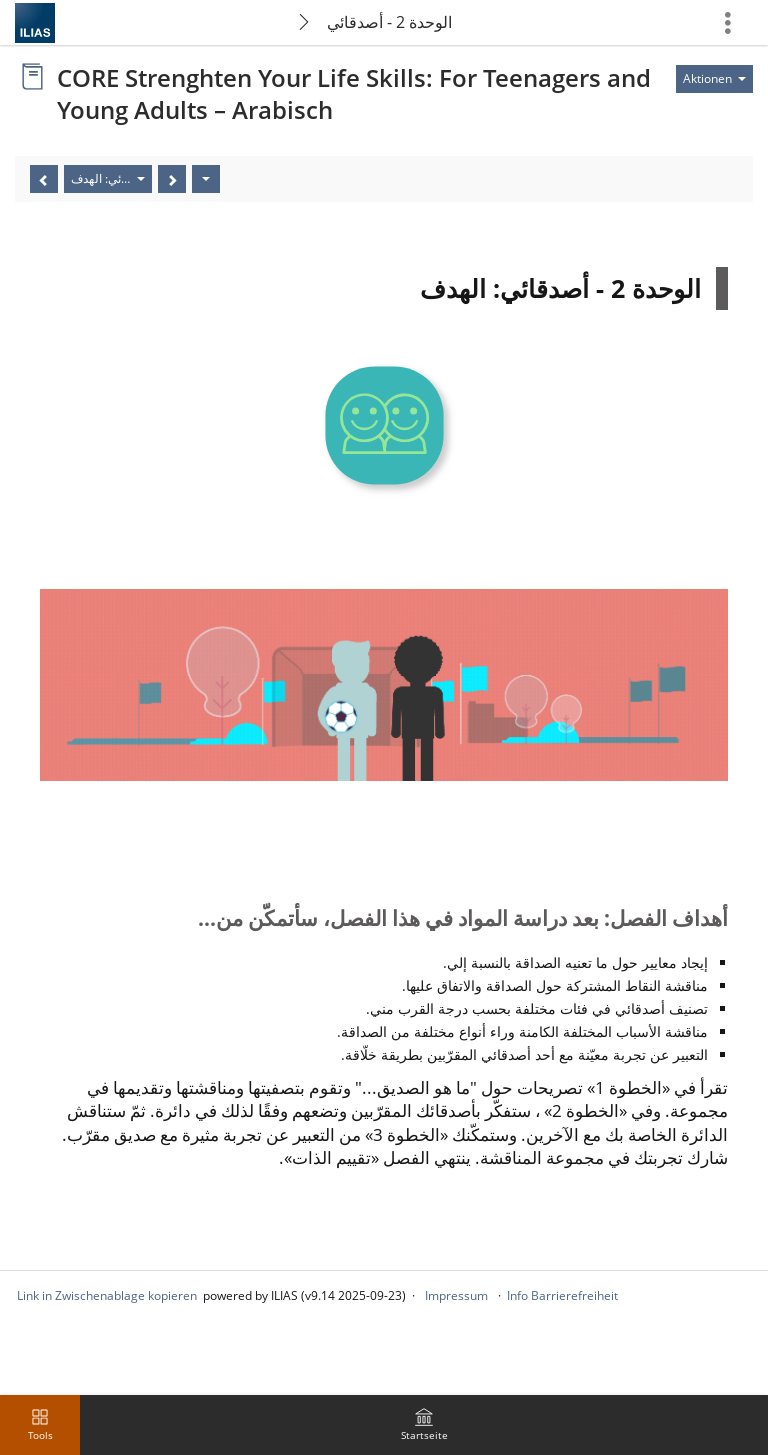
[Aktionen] (206, 179)
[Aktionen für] (714, 79)
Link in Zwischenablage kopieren (107, 1295)
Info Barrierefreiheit (562, 1295)
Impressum (456, 1295)
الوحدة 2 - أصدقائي (389, 22)
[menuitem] (424, 1425)
